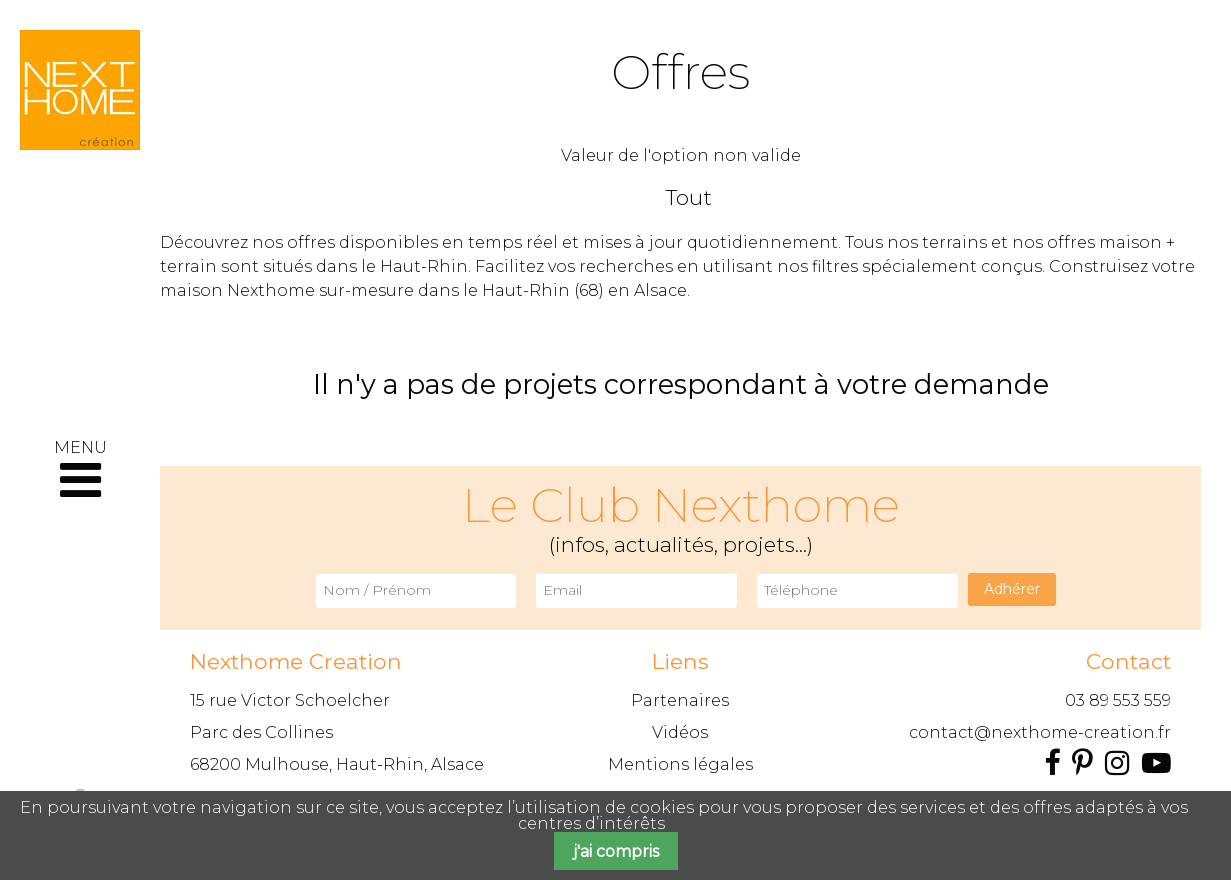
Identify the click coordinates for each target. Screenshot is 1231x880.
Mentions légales (680, 764)
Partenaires (680, 700)
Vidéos (680, 732)
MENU (80, 471)
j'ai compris (616, 851)
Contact (1128, 661)
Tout (689, 197)
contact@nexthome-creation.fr (1040, 732)
